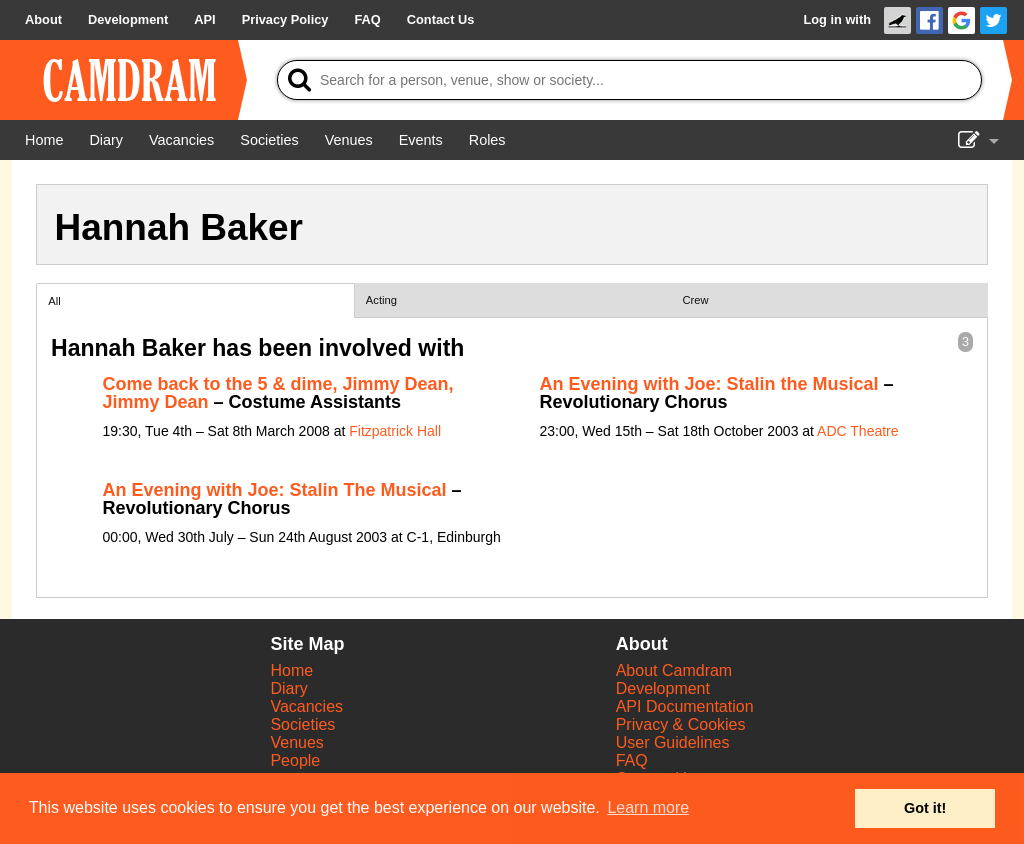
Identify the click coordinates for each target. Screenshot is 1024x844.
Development (663, 688)
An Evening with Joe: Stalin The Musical (275, 490)
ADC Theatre (857, 431)
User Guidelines (673, 742)
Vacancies (306, 706)
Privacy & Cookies (681, 724)
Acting (381, 300)
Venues (296, 742)
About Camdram (674, 670)
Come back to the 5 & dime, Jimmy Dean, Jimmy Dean (278, 393)
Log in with (837, 19)
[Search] (629, 80)
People (295, 760)
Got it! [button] (925, 808)
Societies (302, 724)
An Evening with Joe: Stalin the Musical (709, 384)
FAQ (632, 760)
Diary (288, 688)
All (54, 301)
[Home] (44, 140)
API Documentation (685, 706)
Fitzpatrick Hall (395, 431)
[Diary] (106, 140)
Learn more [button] (648, 807)
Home (291, 670)
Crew (696, 300)
